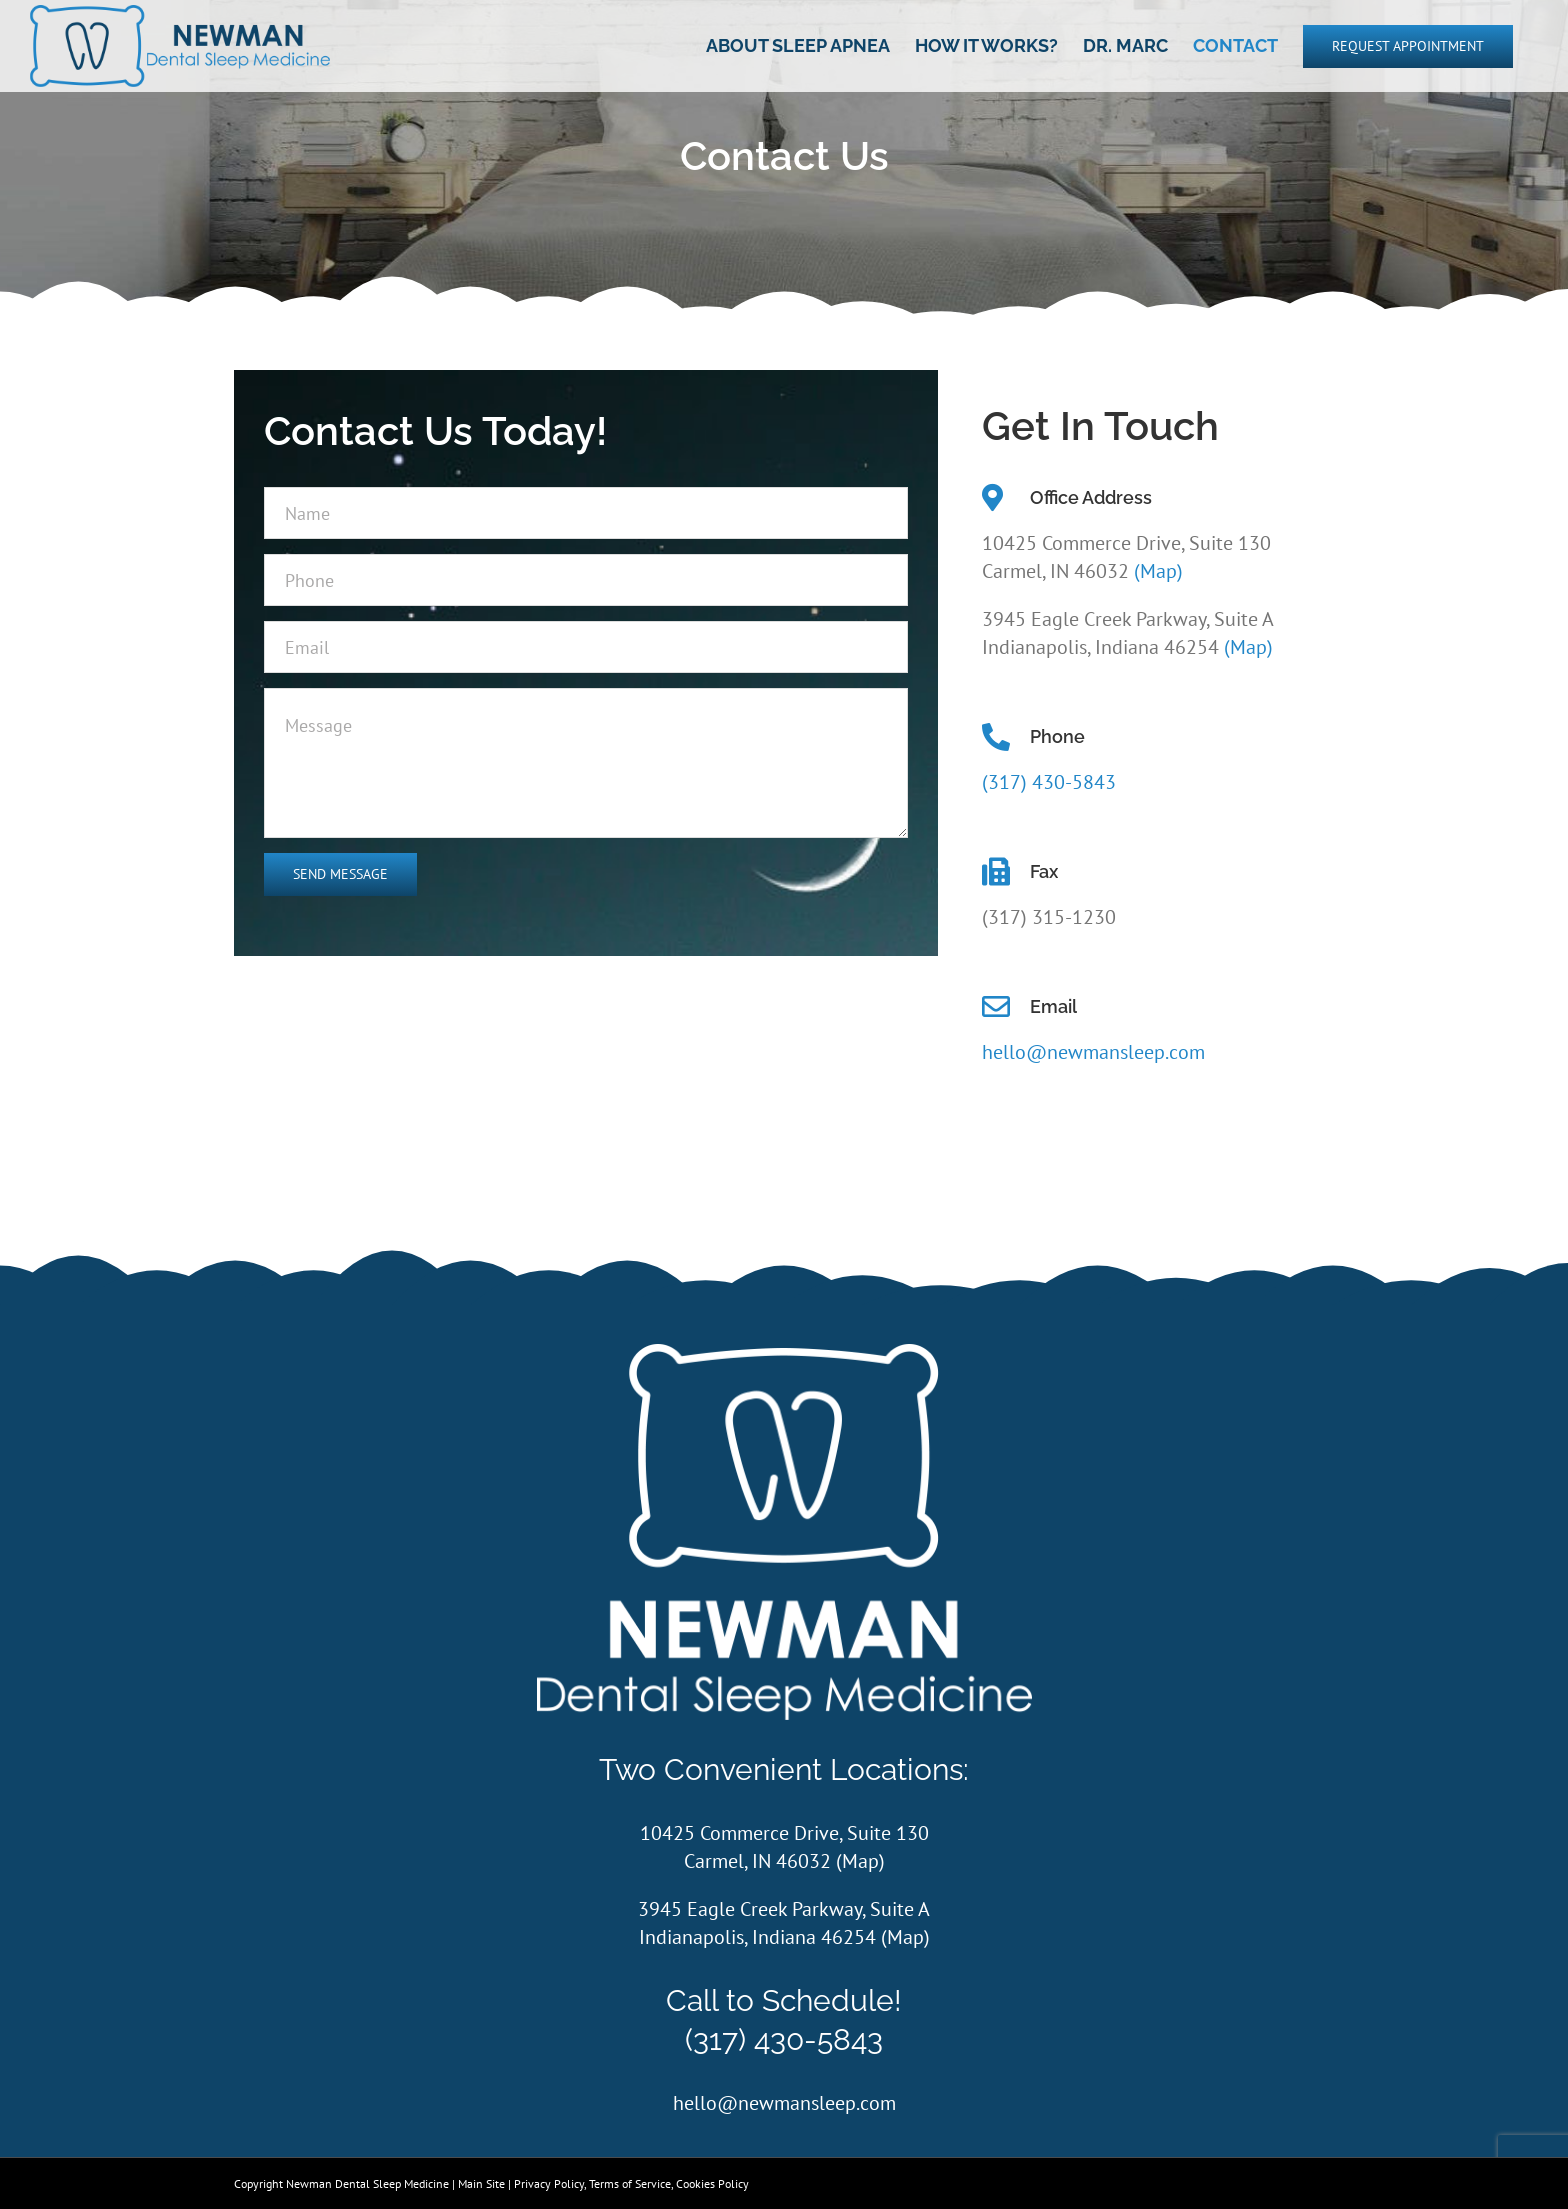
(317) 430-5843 (1049, 782)
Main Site (481, 2183)
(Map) (1158, 571)
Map (860, 1861)
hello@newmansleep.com (1093, 1052)
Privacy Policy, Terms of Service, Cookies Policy (631, 2183)
